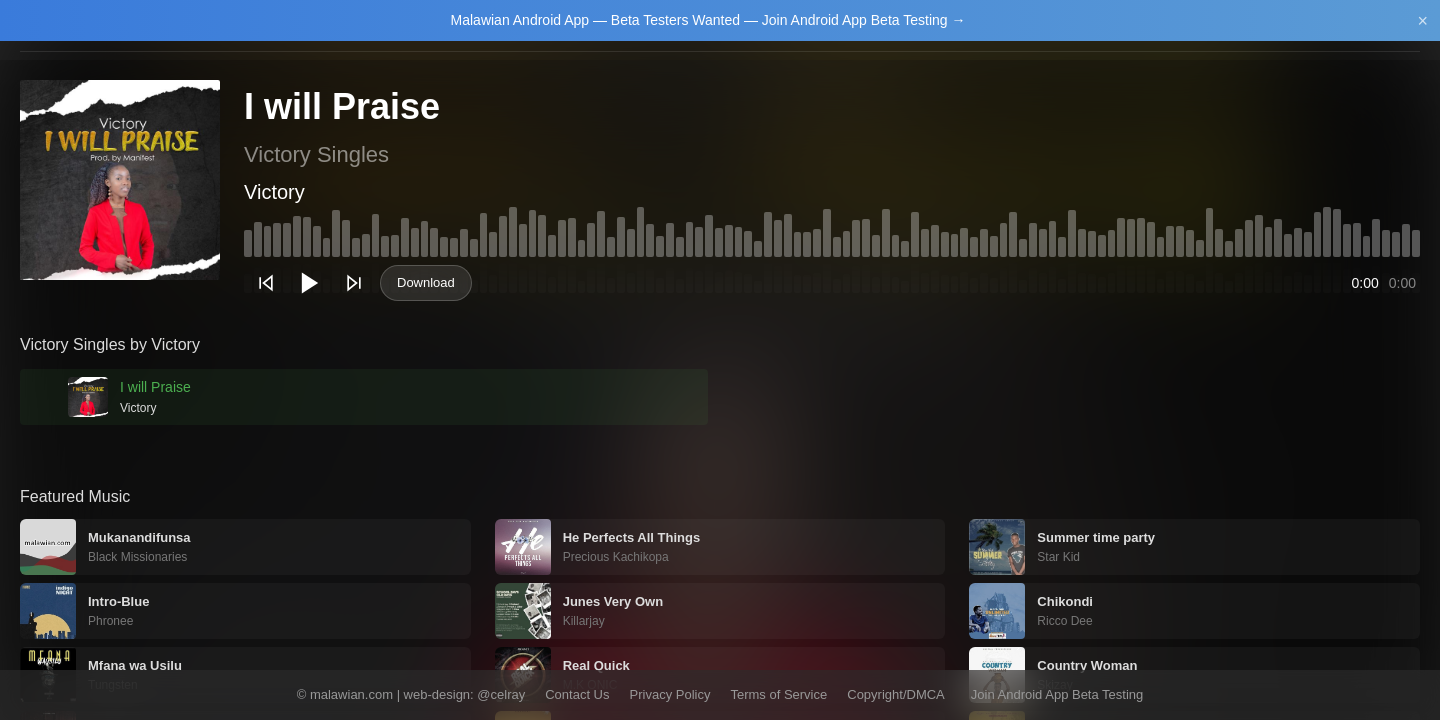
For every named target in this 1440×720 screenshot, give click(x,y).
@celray (501, 694)
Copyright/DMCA (896, 694)
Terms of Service (778, 694)
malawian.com (351, 694)
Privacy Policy (670, 694)
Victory (274, 192)
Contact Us (577, 694)
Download (426, 282)
